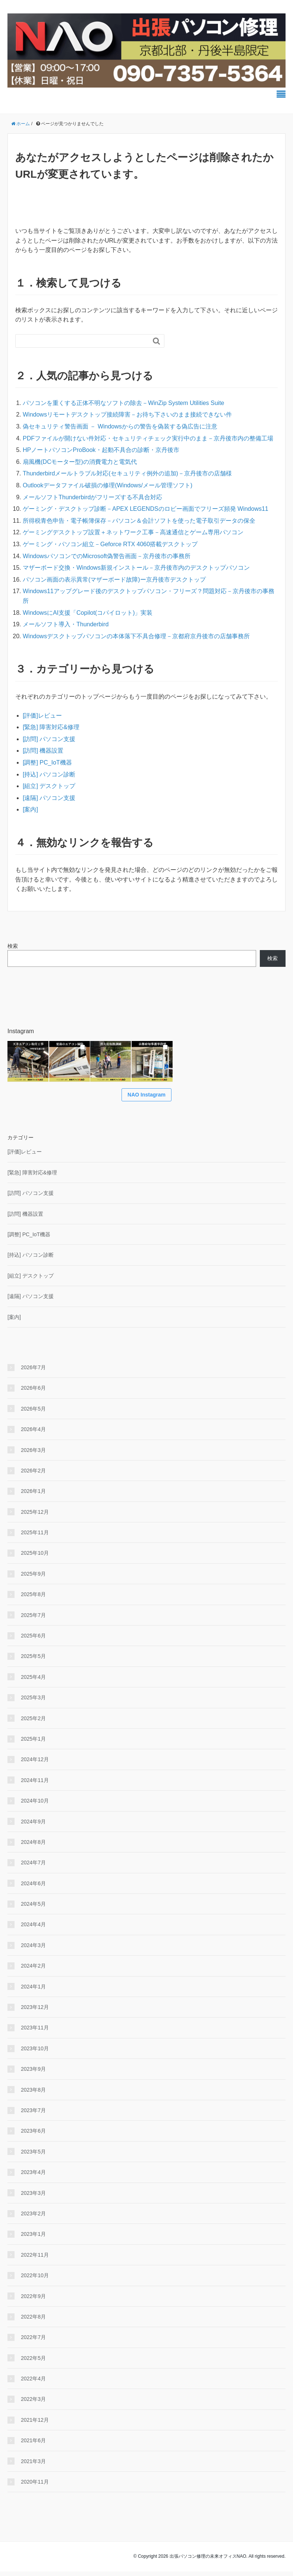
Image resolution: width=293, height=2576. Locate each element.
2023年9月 (33, 2074)
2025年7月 (33, 1620)
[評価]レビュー (42, 715)
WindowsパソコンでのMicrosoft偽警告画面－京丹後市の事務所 (106, 556)
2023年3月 (33, 2197)
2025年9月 (33, 1578)
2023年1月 (33, 2239)
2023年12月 (35, 2012)
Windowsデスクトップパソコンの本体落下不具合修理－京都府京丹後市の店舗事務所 (136, 636)
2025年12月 (35, 1516)
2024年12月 (35, 1764)
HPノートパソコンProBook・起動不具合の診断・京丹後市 (101, 450)
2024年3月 (33, 1950)
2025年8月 (33, 1599)
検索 (12, 946)
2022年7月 (33, 2342)
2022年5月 (33, 2362)
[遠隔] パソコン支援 (49, 798)
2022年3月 (33, 2404)
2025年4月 (33, 1681)
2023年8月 (33, 2094)
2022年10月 (35, 2280)
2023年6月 (33, 2136)
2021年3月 (33, 2466)
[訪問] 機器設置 (43, 750)
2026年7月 (33, 1372)
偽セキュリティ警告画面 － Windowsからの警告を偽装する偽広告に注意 (120, 426)
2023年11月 (35, 2032)
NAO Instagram (146, 1099)
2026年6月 (33, 1393)
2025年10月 (35, 1558)
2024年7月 (33, 1867)
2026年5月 (33, 1413)
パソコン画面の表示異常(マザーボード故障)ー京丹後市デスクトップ (114, 579)
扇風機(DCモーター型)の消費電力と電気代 (80, 462)
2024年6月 (33, 1888)
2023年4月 (33, 2177)
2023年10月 (35, 2053)
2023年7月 (33, 2115)
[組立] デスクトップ (49, 786)
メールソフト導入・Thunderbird (65, 624)
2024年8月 (33, 1846)
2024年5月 (33, 1908)
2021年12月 (35, 2424)
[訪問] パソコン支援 (49, 739)
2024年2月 (33, 1971)
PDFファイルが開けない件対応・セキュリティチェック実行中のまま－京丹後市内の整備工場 (148, 438)
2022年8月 (33, 2321)
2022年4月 (33, 2383)
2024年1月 (33, 1991)
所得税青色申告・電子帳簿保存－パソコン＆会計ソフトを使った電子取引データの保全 (139, 521)
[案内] (30, 809)
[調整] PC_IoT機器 (47, 762)
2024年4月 (33, 1929)
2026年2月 (33, 1475)
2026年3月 (33, 1455)
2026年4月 (33, 1434)
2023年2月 (33, 2218)
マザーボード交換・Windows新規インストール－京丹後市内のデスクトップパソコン (136, 567)
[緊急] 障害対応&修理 (51, 727)
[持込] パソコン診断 (49, 774)
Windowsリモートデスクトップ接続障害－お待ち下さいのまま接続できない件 (127, 414)
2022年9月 (33, 2301)
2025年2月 (33, 1723)
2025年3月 (33, 1702)
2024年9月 (33, 1826)
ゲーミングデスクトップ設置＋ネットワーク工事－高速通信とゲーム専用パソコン (133, 532)
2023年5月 (33, 2156)
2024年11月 (35, 1785)
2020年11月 (35, 2486)
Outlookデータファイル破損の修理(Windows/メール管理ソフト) (107, 485)
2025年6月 (33, 1640)
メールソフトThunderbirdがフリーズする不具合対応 (92, 497)
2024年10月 (35, 1805)
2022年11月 (35, 2259)
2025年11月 (35, 1537)
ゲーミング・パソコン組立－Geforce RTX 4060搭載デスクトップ (110, 544)
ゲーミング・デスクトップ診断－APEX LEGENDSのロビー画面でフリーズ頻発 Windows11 (145, 509)
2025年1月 (33, 1743)
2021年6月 (33, 2445)
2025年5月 (33, 1661)
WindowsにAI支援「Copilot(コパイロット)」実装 (87, 613)
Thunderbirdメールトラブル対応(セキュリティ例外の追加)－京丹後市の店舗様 (127, 473)
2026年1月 (33, 1496)
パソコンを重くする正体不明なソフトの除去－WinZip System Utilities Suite (123, 403)
